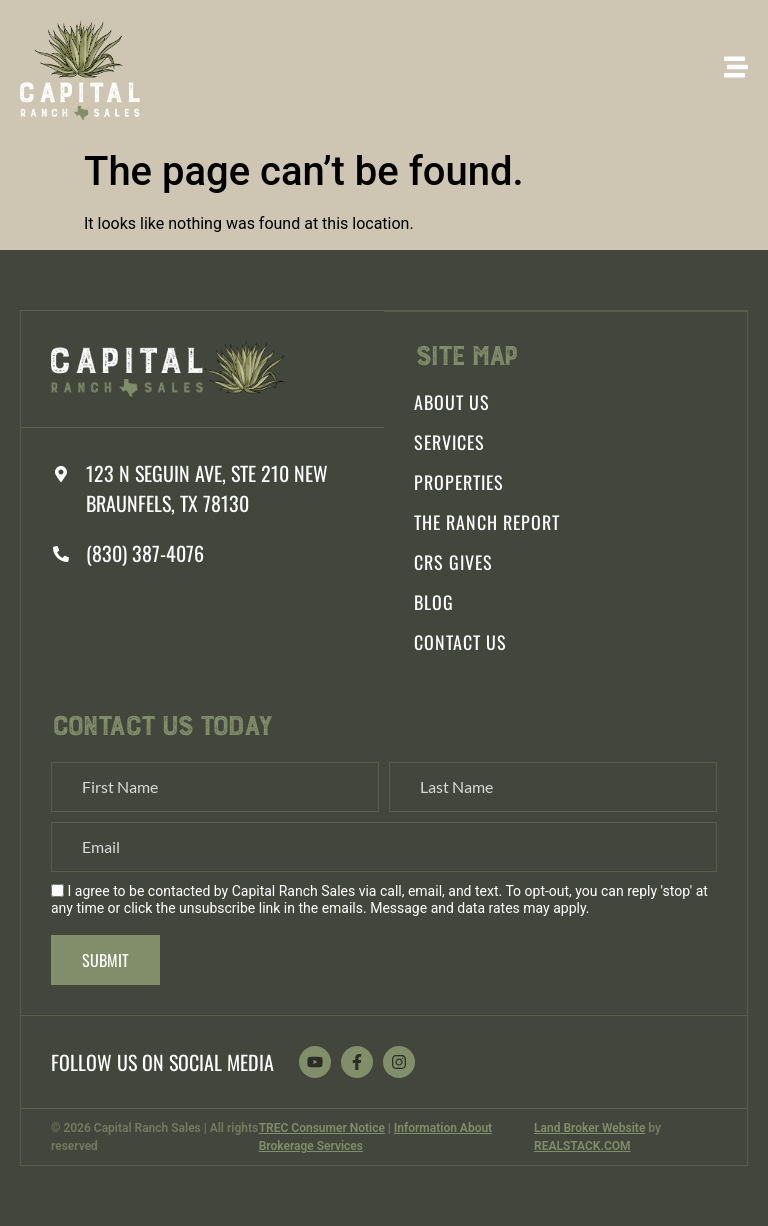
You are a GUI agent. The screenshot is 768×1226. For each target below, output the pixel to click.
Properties (459, 482)
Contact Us (460, 642)
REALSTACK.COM (582, 1146)
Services (449, 442)
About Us (452, 402)
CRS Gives (453, 562)
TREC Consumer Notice (322, 1128)
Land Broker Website (589, 1128)
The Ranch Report (487, 522)
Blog (434, 602)
